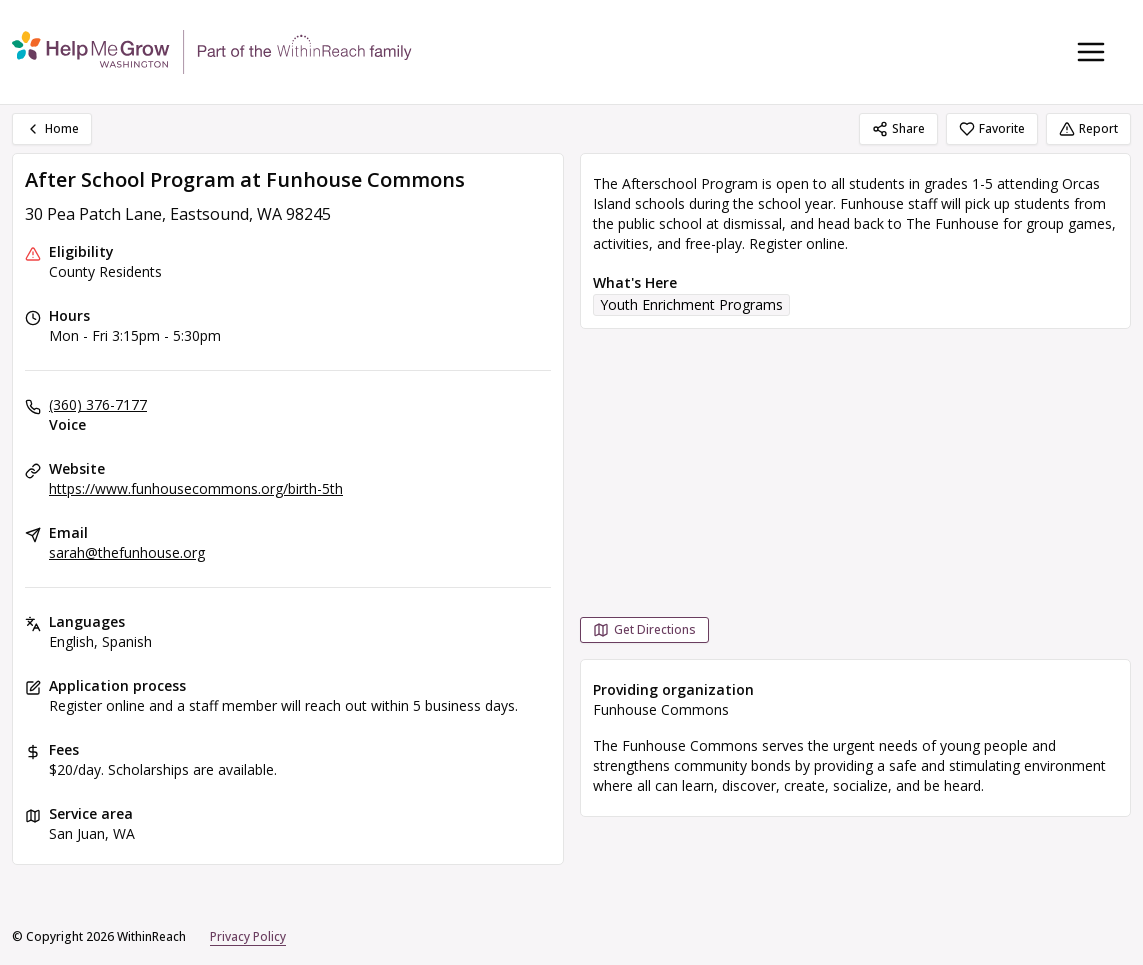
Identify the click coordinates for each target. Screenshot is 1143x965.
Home (52, 128)
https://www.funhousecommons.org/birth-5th (196, 488)
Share (898, 128)
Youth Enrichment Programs (691, 304)
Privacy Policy (248, 936)
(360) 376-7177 (98, 404)
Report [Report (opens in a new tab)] (1088, 128)
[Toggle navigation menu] (1091, 52)
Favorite (992, 128)
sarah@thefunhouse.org (127, 552)
